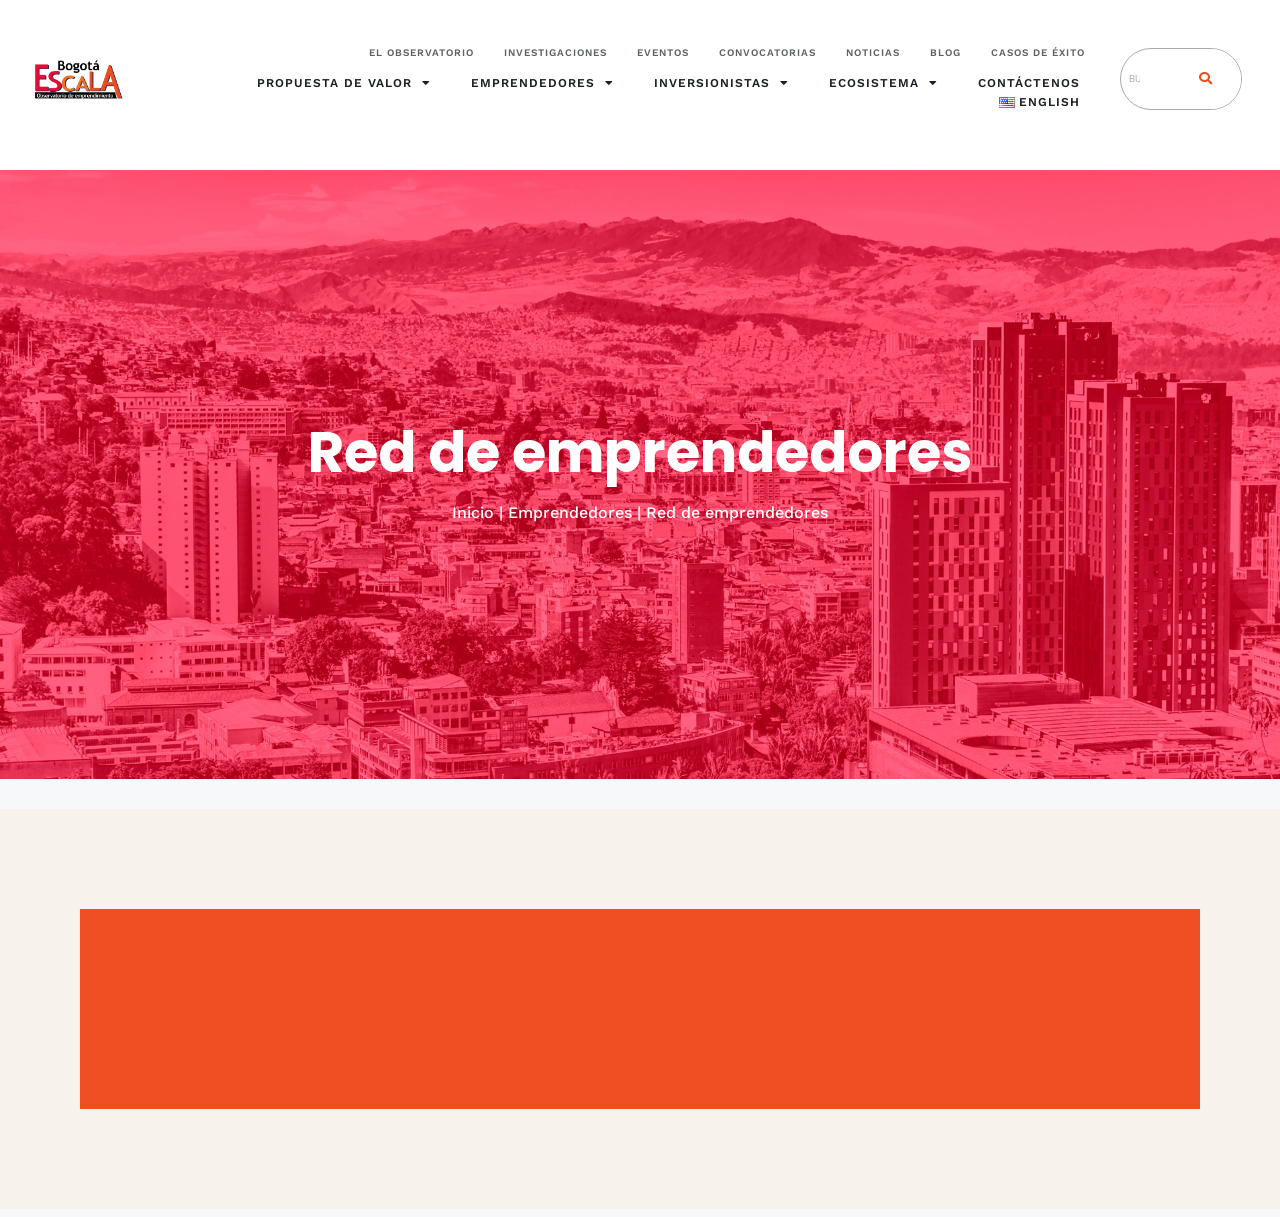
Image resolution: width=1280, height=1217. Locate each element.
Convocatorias (767, 52)
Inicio (473, 512)
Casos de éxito (1038, 52)
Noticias (873, 52)
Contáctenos (1029, 83)
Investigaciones (555, 52)
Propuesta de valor (344, 83)
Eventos (663, 52)
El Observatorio (421, 52)
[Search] (1200, 79)
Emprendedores (542, 83)
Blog (945, 52)
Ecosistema (883, 83)
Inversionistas (721, 83)
